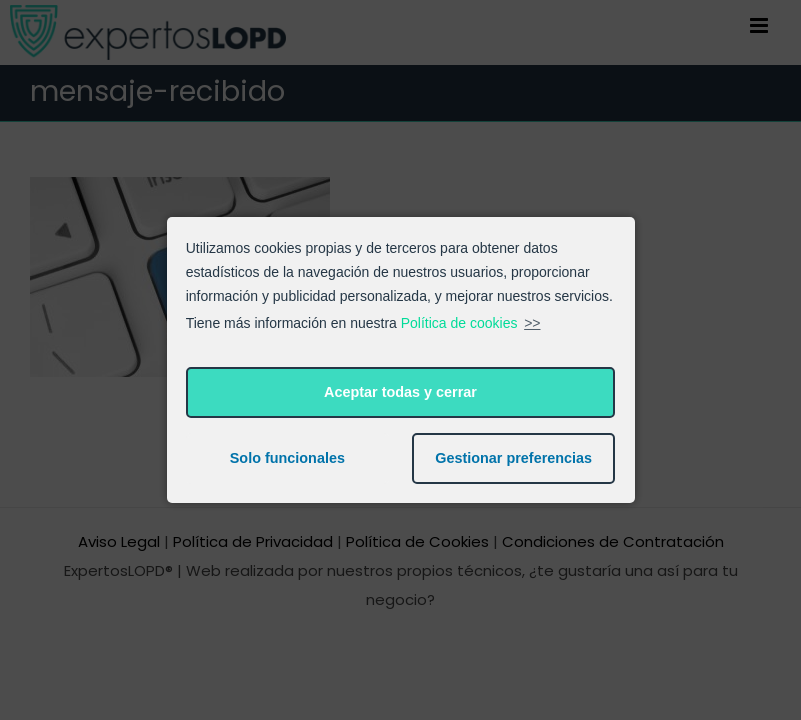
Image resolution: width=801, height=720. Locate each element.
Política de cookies (459, 323)
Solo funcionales (287, 458)
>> (532, 323)
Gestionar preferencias (513, 458)
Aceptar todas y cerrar (400, 392)
